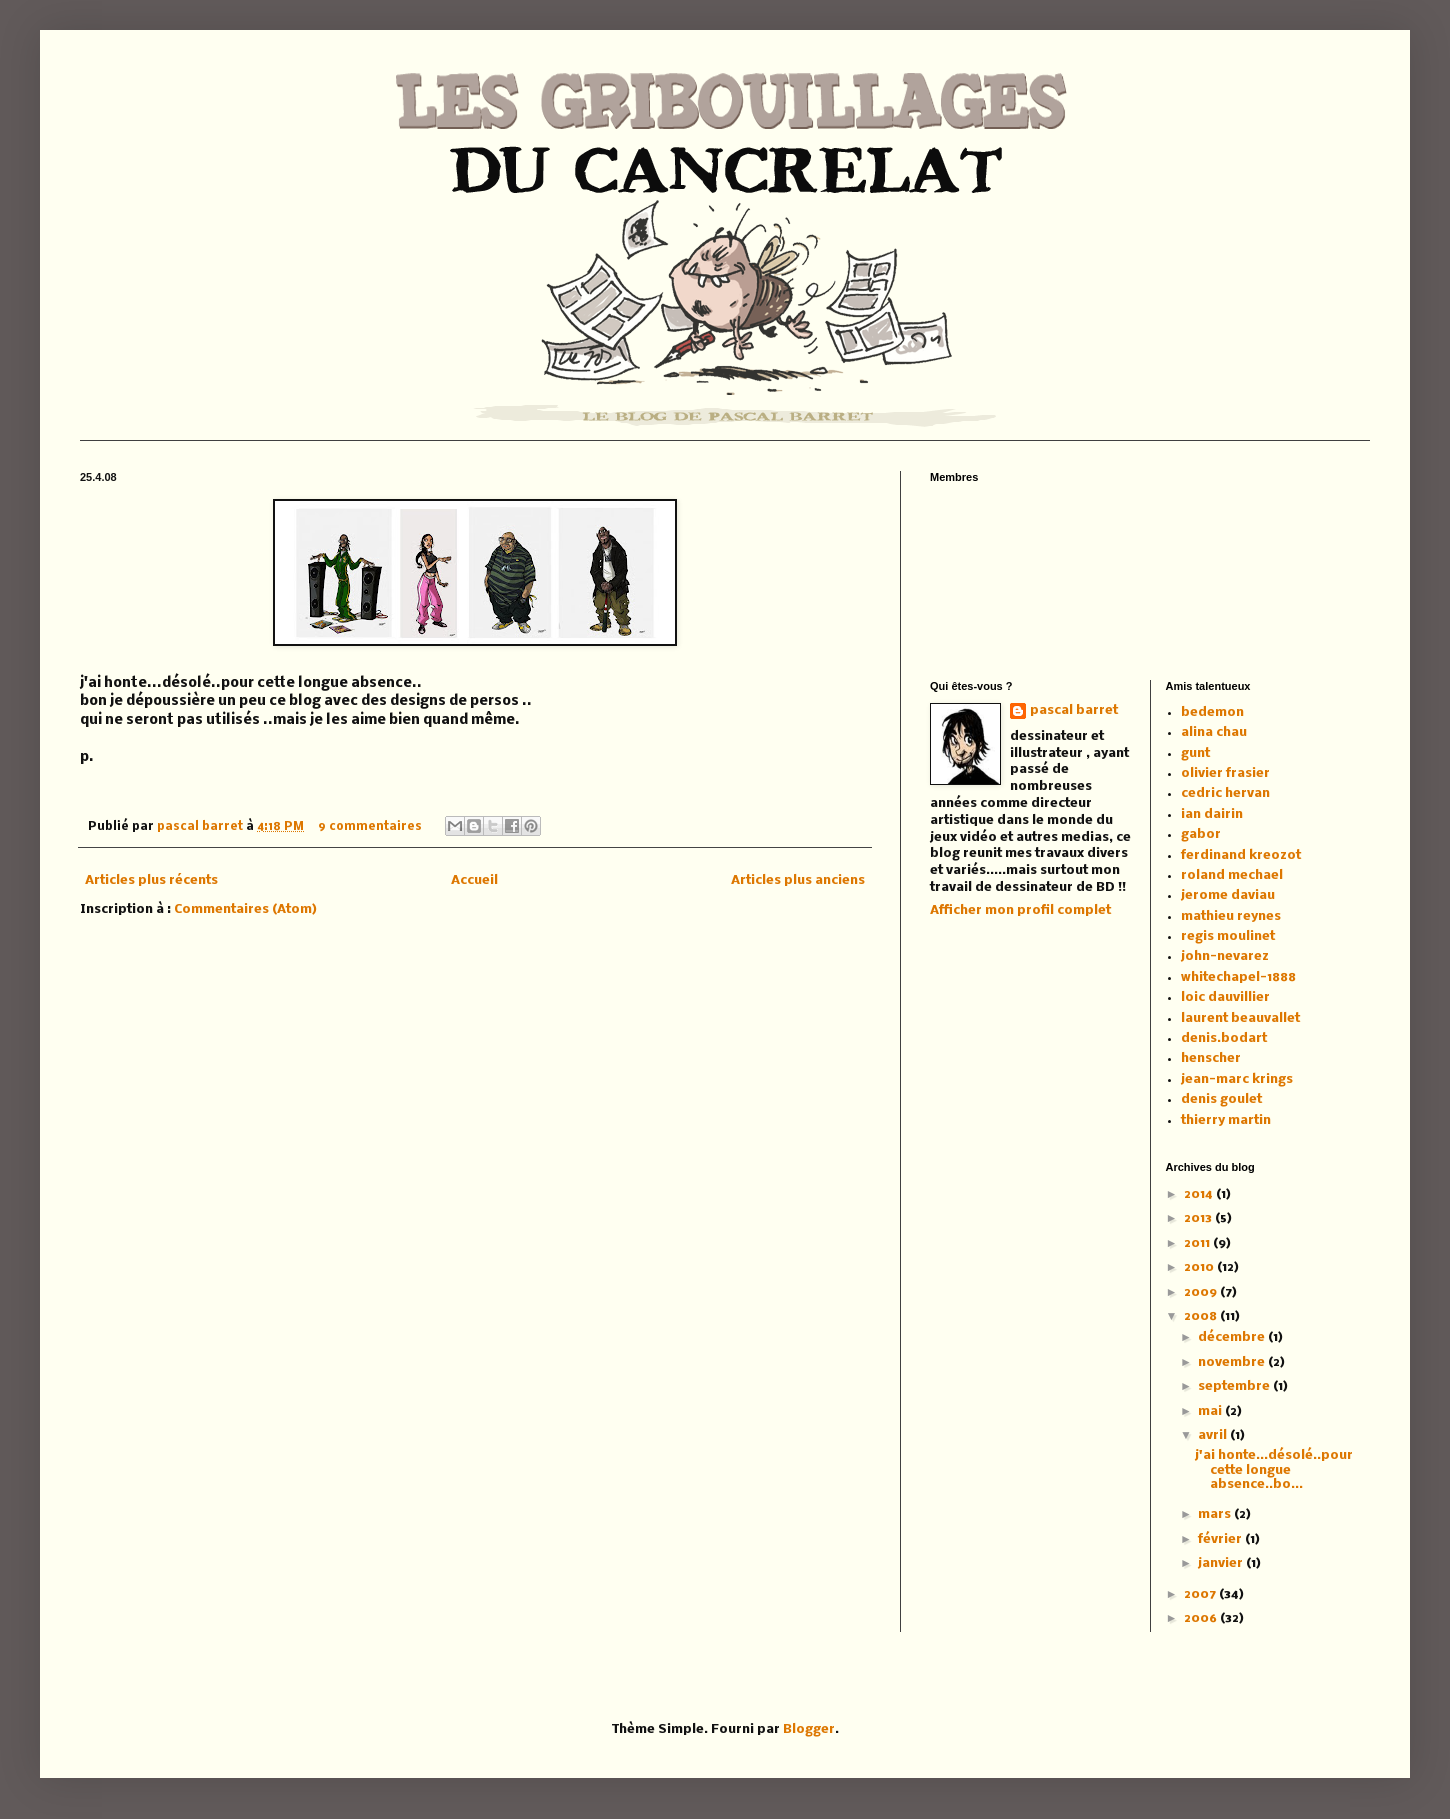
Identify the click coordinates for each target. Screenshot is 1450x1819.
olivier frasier (1225, 773)
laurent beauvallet (1240, 1018)
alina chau (1214, 732)
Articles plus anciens (798, 880)
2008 (1202, 1316)
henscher (1211, 1058)
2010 (1200, 1267)
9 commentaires (370, 827)
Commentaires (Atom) (245, 909)
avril (1214, 1435)
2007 (1201, 1594)
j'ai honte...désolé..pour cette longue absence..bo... (1274, 1470)
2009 (1202, 1292)
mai (1211, 1411)
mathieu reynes (1231, 916)
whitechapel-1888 (1238, 977)
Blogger (809, 1729)
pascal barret (201, 827)
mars (1216, 1514)
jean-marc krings (1237, 1079)
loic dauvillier (1225, 997)
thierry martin (1226, 1120)
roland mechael (1232, 875)
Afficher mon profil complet (1020, 910)
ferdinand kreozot (1241, 855)
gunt (1195, 753)
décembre (1233, 1337)
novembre (1233, 1362)
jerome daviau (1228, 895)
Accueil (474, 880)
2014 (1200, 1194)
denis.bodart (1224, 1038)
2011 (1198, 1243)
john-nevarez (1225, 956)
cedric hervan (1225, 793)
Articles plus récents (151, 880)
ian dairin (1212, 814)
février (1221, 1539)
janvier (1222, 1563)
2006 (1202, 1618)
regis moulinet (1228, 936)
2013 (1199, 1218)
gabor (1201, 834)
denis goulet (1221, 1099)
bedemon (1212, 712)
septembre (1235, 1386)
